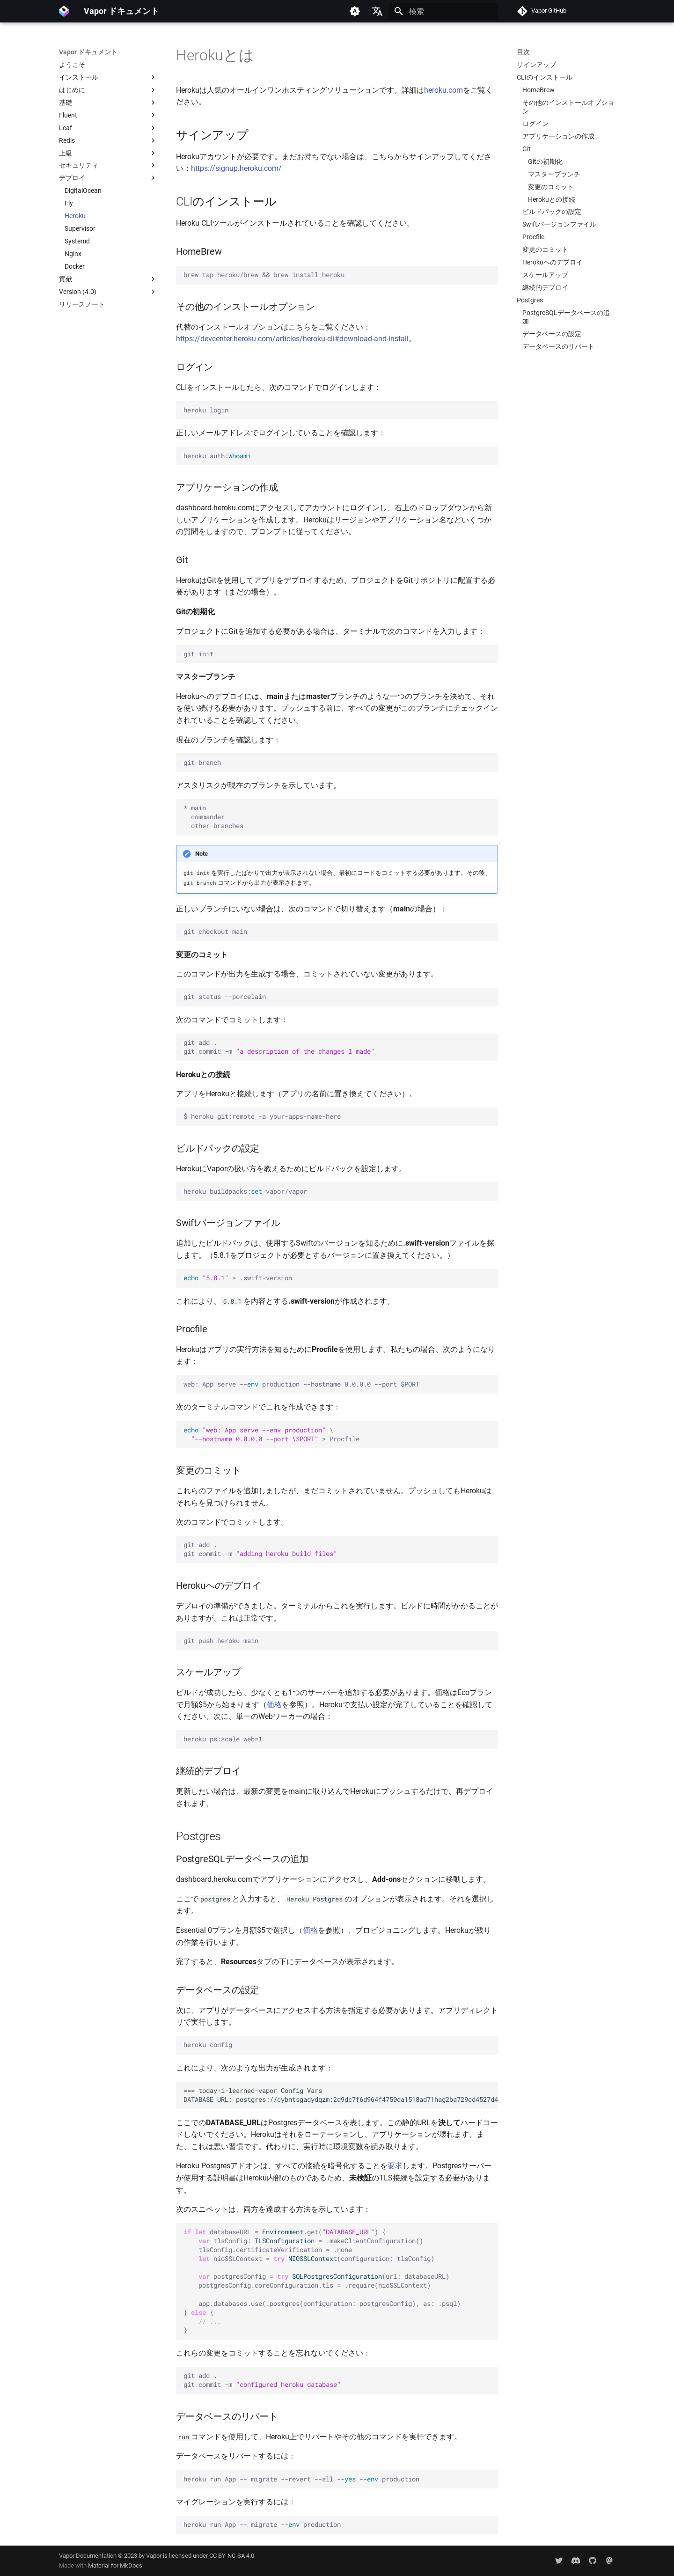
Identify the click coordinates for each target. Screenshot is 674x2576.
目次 (523, 52)
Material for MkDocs (115, 2565)
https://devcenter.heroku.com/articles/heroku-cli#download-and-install (292, 338)
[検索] (443, 11)
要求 (395, 2165)
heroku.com (443, 90)
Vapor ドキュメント (88, 52)
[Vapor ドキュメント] (64, 11)
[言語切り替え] (377, 11)
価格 (274, 1704)
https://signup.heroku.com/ (236, 168)
